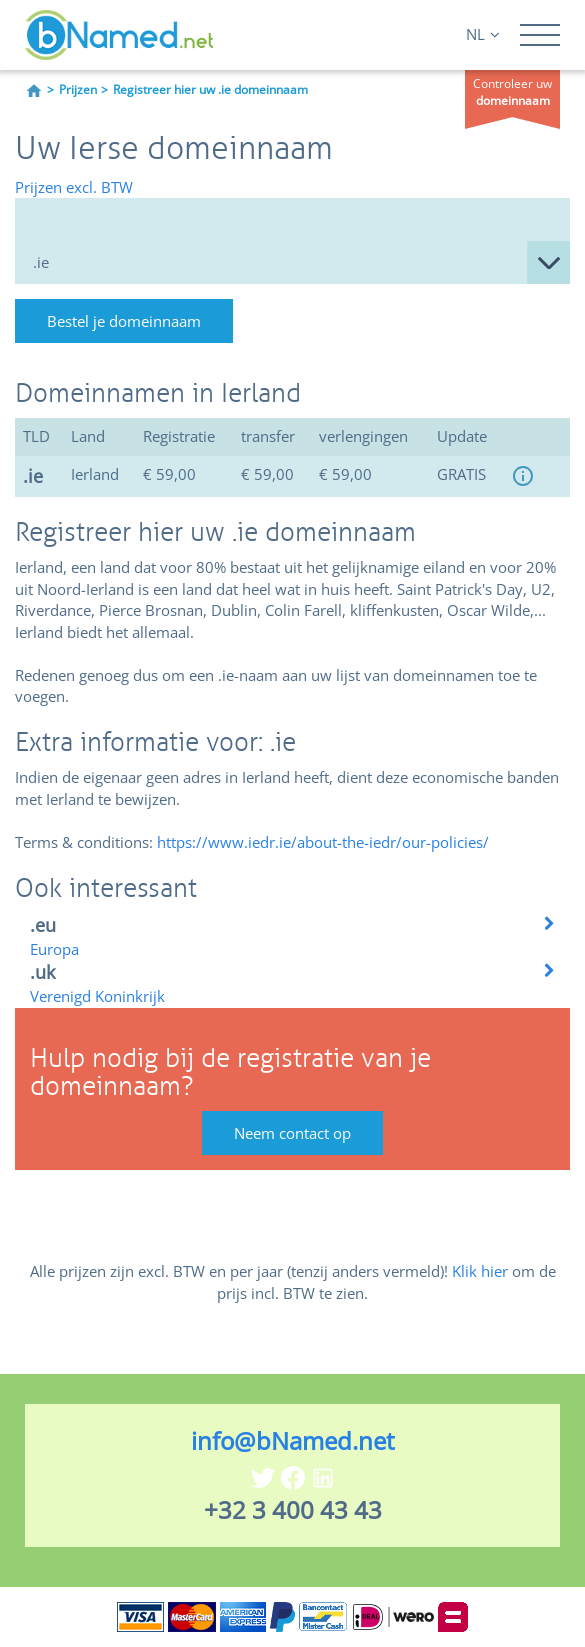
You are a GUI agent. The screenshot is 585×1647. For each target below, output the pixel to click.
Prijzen (78, 89)
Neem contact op (292, 1133)
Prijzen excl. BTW (74, 187)
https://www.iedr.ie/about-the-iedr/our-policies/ (323, 842)
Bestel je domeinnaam (124, 321)
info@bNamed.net (293, 1440)
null (292, 262)
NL (483, 34)
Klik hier (480, 1271)
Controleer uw (512, 92)
